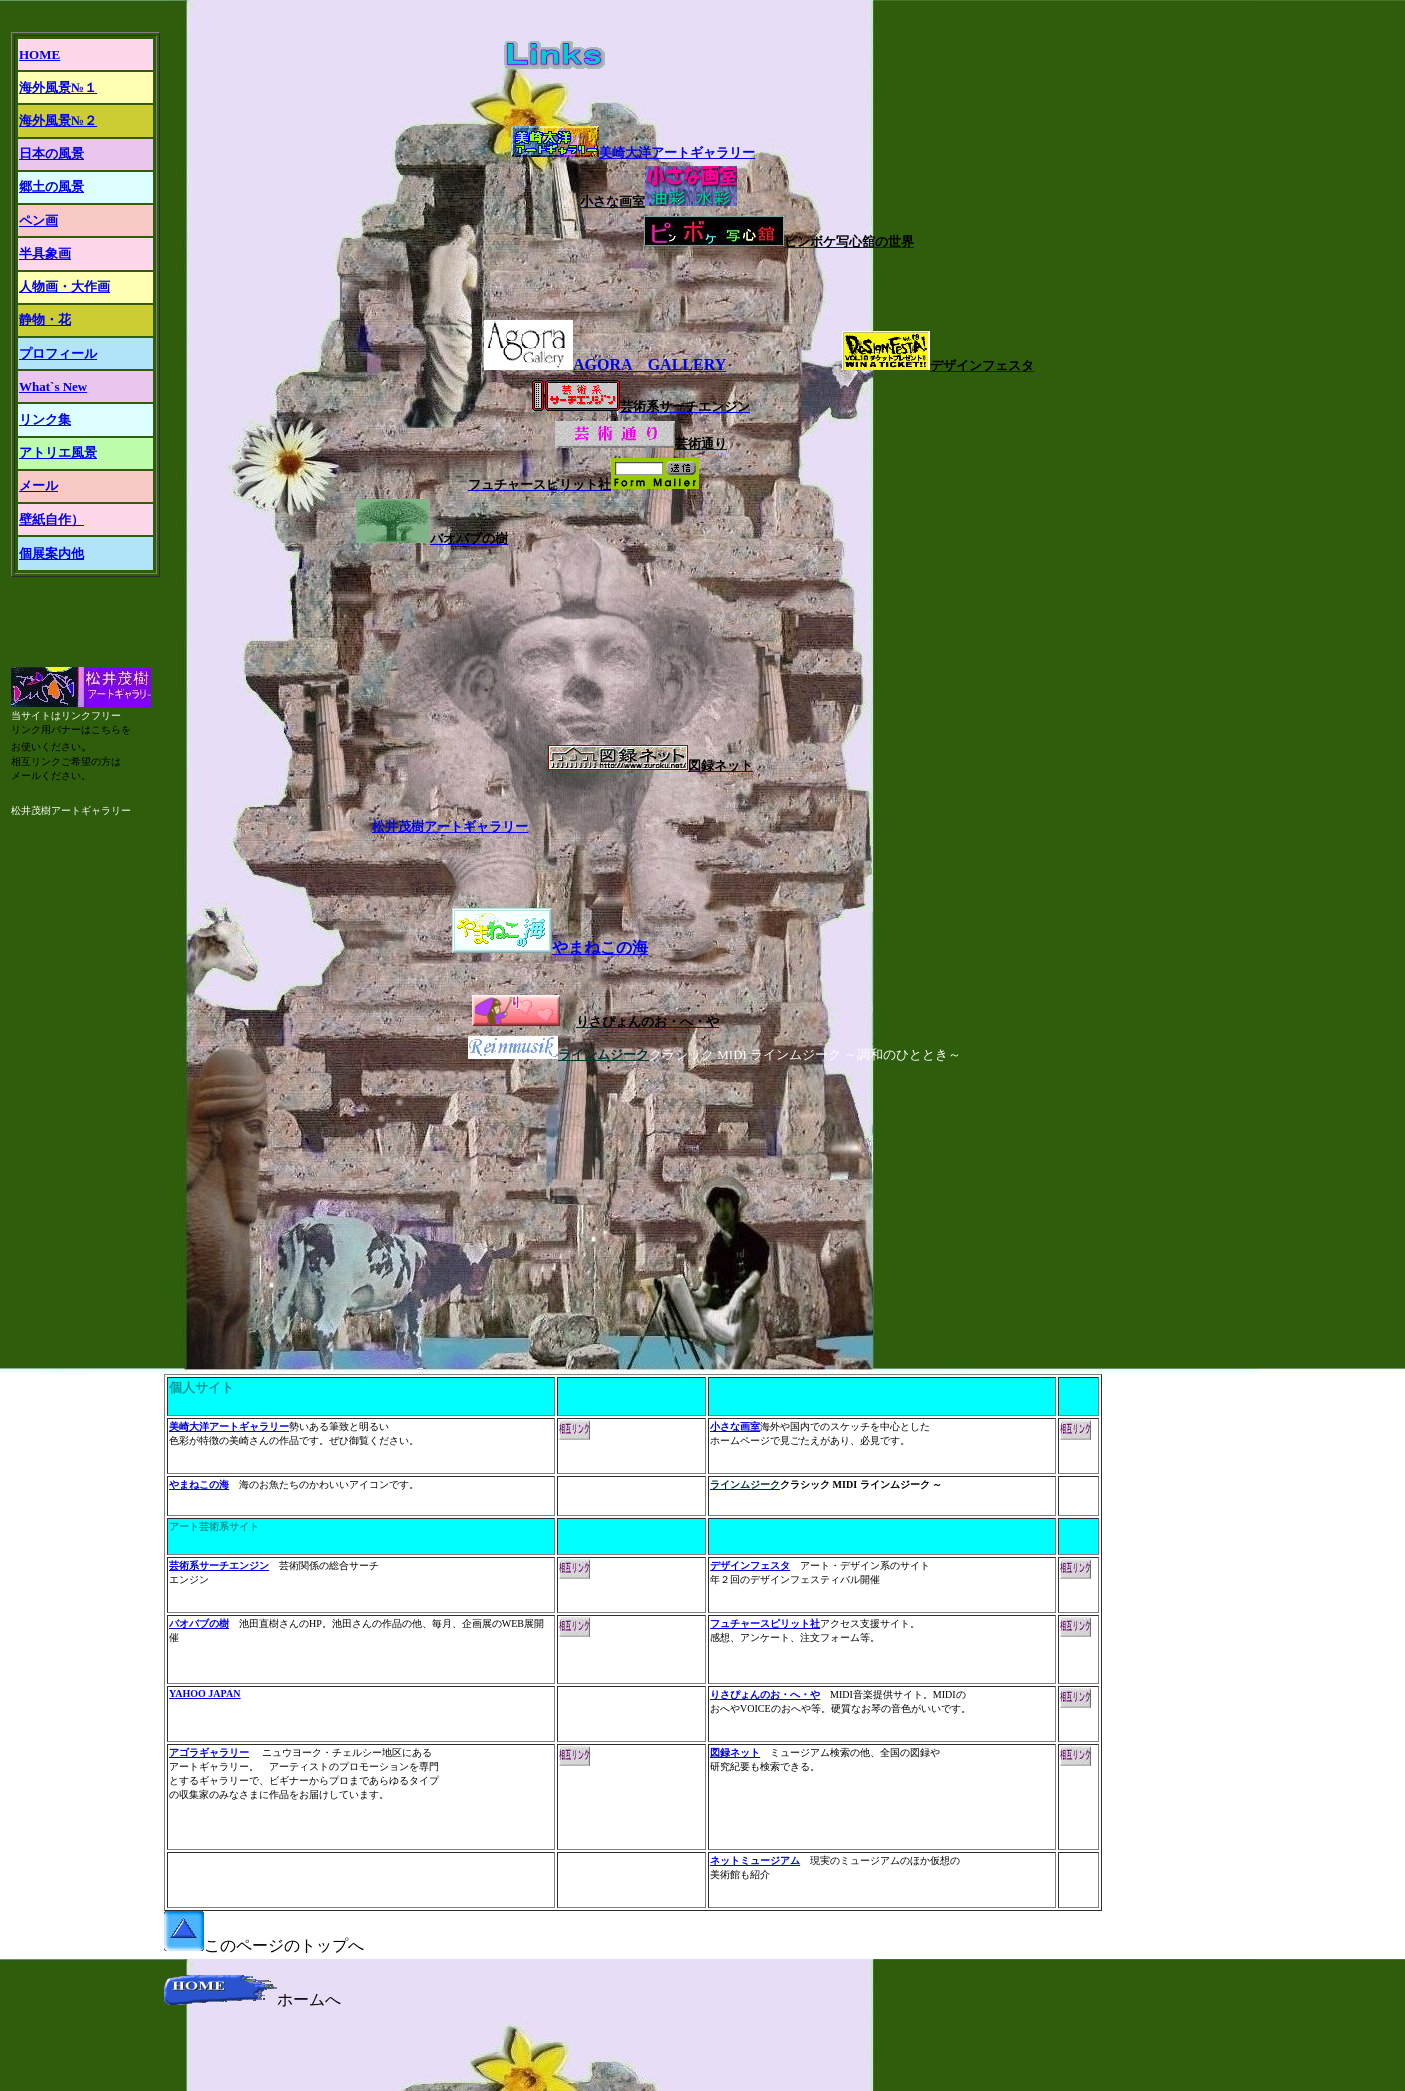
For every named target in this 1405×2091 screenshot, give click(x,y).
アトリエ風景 (58, 452)
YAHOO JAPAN (204, 1693)
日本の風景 (51, 153)
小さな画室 (735, 1426)
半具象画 (45, 253)
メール (38, 485)
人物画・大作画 (64, 286)
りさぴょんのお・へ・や (765, 1694)
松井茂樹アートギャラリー (450, 826)
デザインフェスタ (750, 1565)
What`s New (53, 386)
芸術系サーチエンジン (219, 1565)
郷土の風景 (51, 186)
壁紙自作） (51, 519)
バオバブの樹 (199, 1623)
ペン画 (38, 220)
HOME (39, 54)
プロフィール (58, 353)
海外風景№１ (58, 87)
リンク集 (45, 419)
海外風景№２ (58, 120)
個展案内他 (51, 553)
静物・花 (45, 319)
